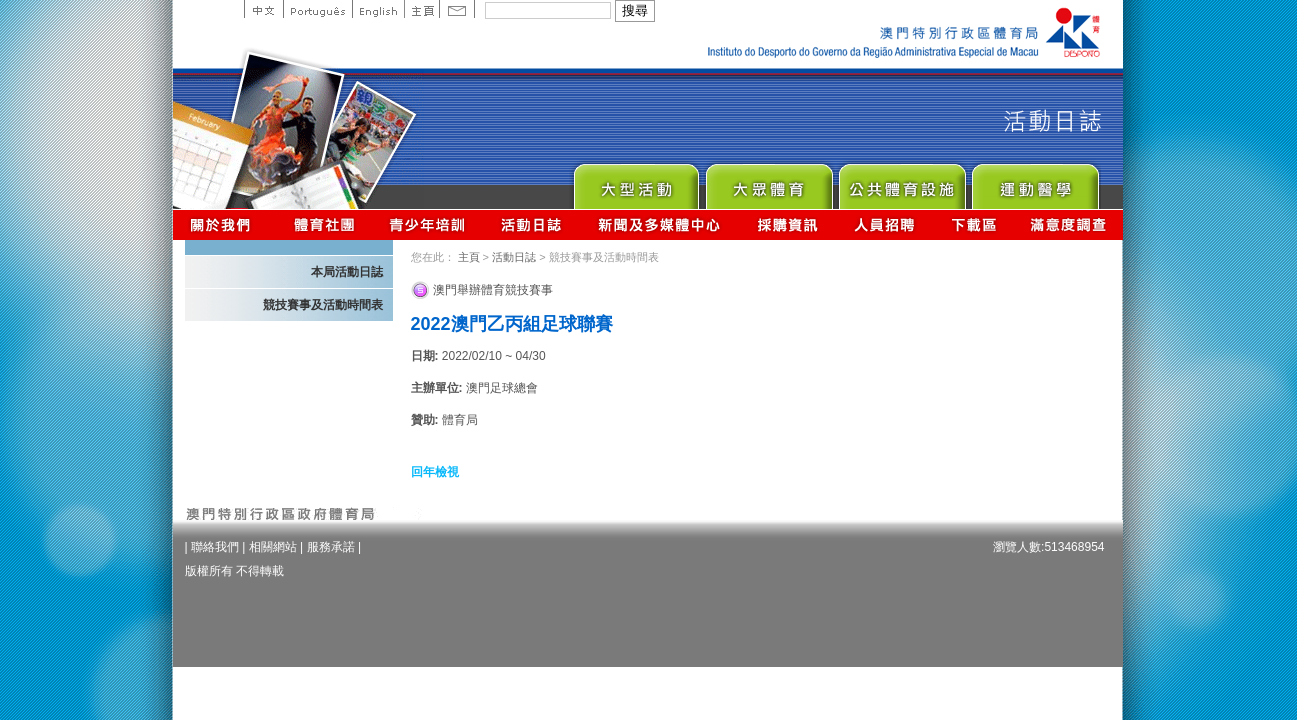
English (378, 9)
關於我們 (224, 224)
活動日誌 (532, 224)
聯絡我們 (215, 547)
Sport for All (768, 181)
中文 (263, 9)
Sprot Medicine (1034, 181)
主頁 (421, 9)
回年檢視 (435, 472)
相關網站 (273, 547)
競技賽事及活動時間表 (323, 305)
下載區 (973, 224)
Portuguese (317, 9)
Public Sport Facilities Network (901, 181)
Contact (457, 9)
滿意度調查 (1069, 224)
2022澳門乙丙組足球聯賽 (512, 324)
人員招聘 (884, 224)
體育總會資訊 (324, 224)
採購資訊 (787, 224)
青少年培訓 (428, 224)
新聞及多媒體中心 (660, 224)
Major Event (635, 181)
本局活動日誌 (347, 272)
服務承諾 (331, 547)
